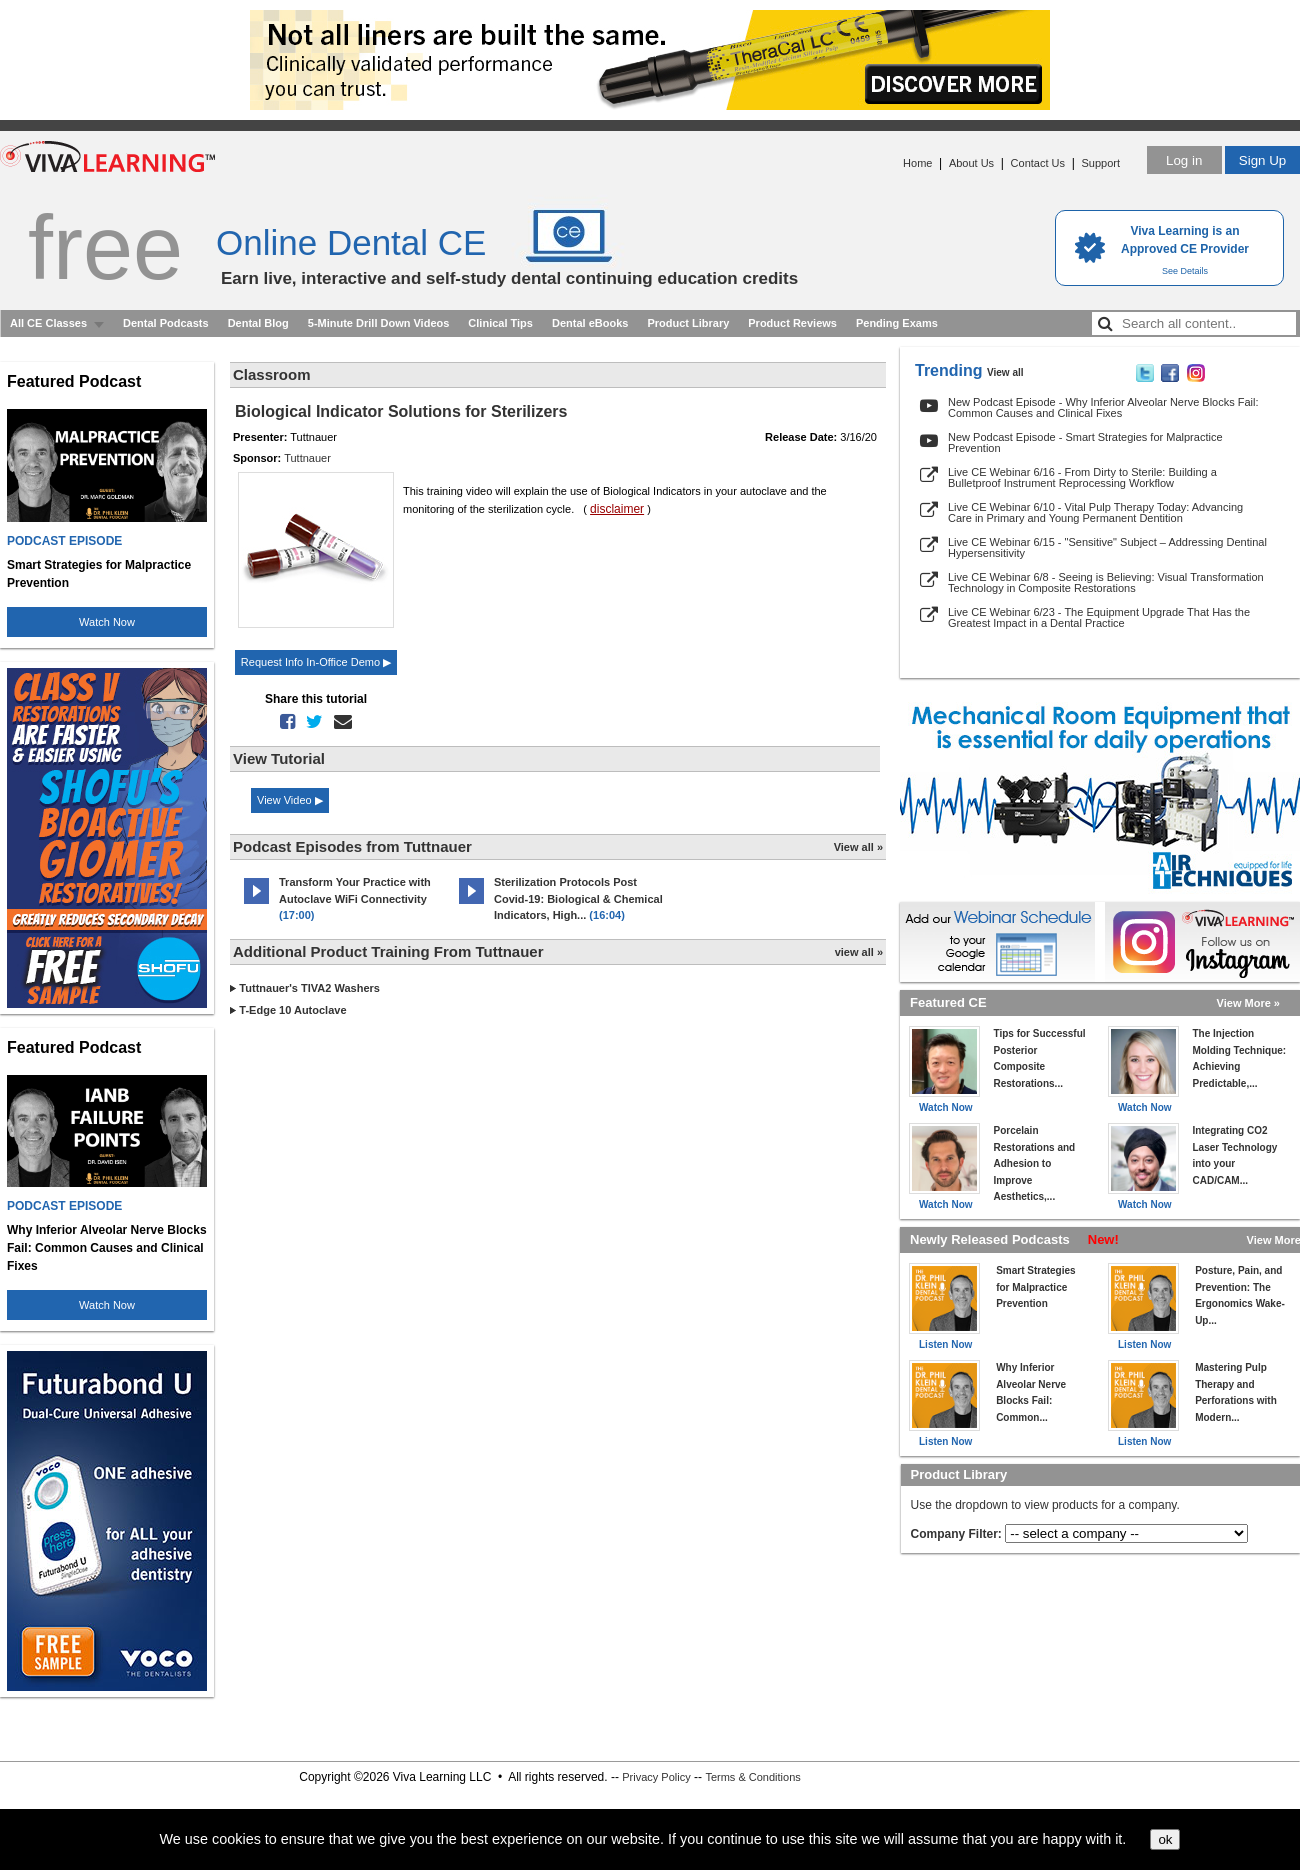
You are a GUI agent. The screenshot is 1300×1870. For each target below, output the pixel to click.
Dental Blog (258, 323)
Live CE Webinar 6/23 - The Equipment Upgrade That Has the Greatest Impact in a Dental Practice (1099, 617)
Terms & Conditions (752, 1777)
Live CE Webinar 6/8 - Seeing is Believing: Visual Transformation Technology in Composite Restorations (1106, 582)
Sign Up (1262, 160)
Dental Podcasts (166, 323)
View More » (1248, 1003)
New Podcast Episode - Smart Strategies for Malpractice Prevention (1085, 442)
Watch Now (107, 622)
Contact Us (1038, 163)
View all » (858, 847)
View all (1005, 372)
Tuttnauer (307, 458)
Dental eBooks (590, 323)
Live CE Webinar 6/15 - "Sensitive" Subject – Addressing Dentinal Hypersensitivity (1107, 547)
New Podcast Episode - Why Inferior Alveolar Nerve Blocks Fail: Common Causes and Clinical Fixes (1103, 407)
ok (1165, 1839)
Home (917, 163)
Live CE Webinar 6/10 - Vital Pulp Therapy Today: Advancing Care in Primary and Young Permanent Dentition (1095, 512)
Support (1100, 163)
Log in (1184, 160)
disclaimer (617, 509)
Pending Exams (897, 323)
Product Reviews (792, 323)
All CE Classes (48, 323)
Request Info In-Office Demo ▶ (316, 662)
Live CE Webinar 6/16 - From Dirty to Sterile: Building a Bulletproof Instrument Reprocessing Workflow (1082, 477)
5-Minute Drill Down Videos (379, 323)
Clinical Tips (500, 323)
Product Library (688, 323)
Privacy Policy (656, 1777)
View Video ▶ (290, 800)
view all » (859, 952)
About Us (971, 163)
